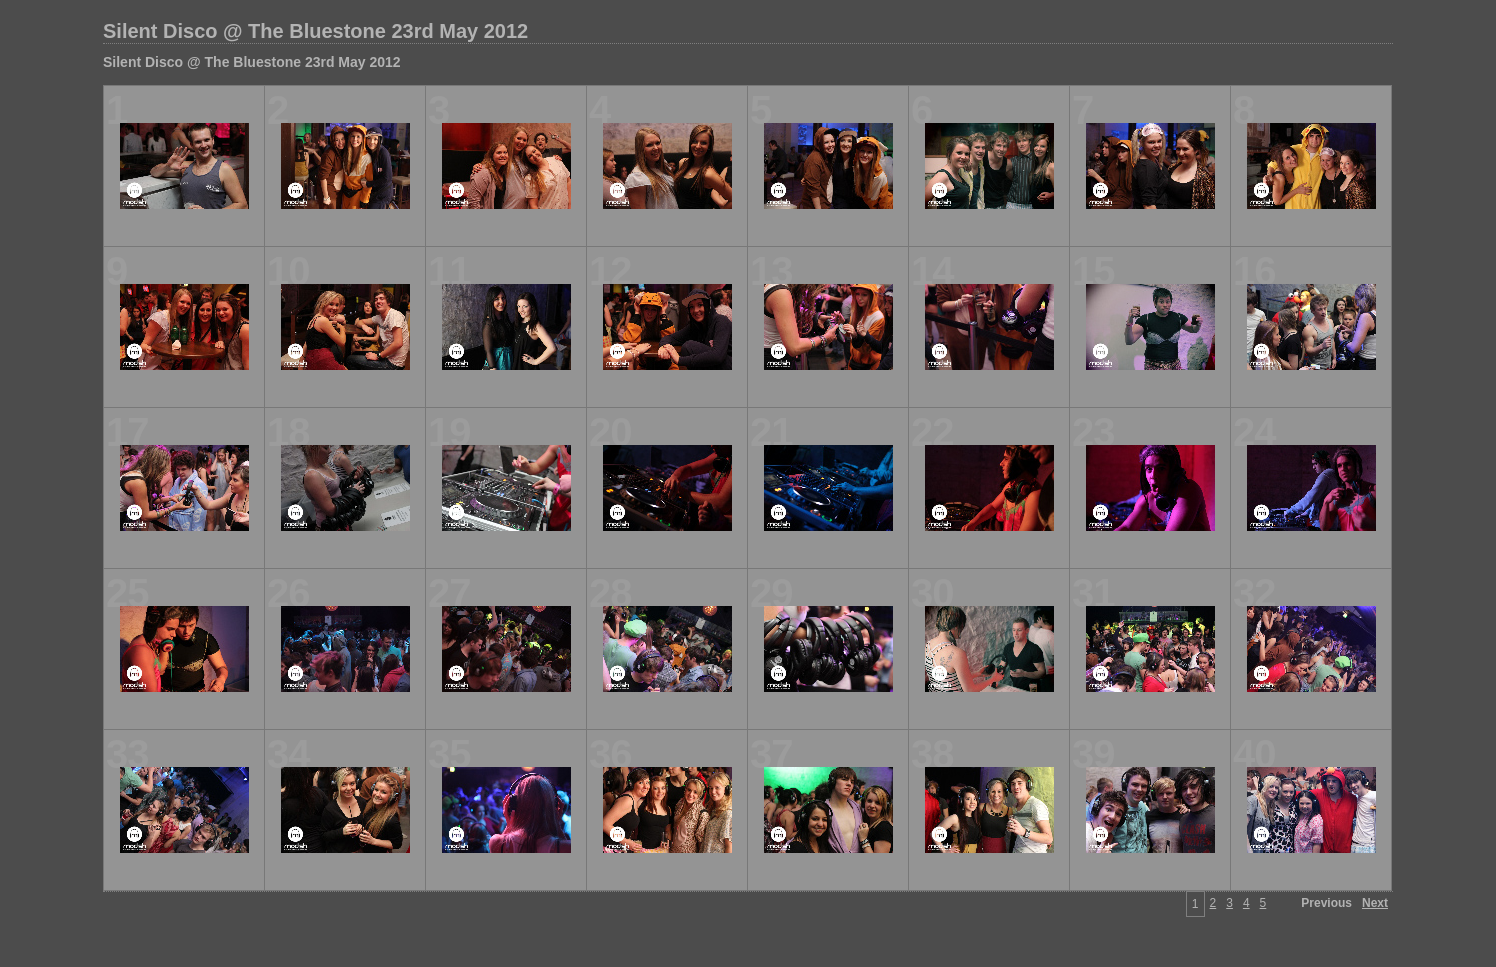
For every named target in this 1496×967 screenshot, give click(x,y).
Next (1375, 903)
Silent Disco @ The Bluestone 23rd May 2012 (315, 31)
